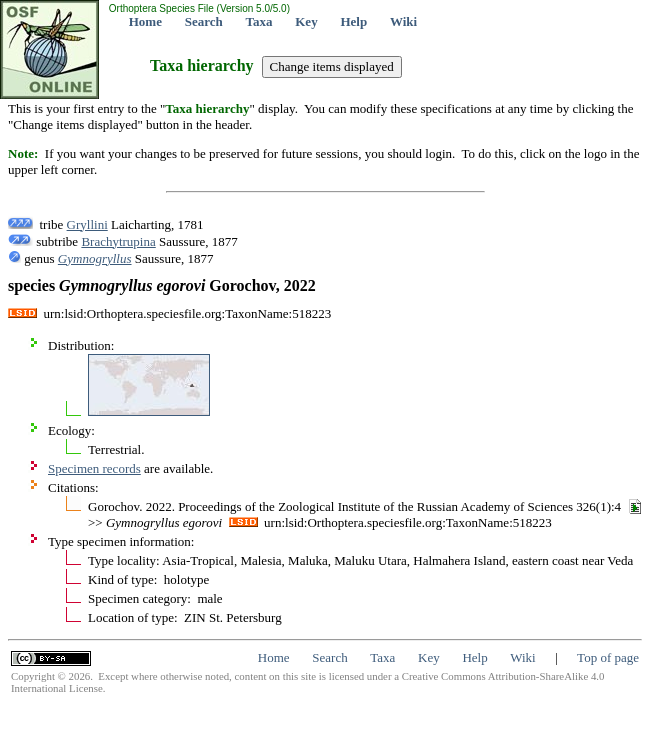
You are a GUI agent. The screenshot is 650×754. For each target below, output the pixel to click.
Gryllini (87, 224)
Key (306, 21)
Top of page (608, 657)
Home (145, 21)
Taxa (259, 21)
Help (353, 21)
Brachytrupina (118, 241)
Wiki (403, 21)
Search (204, 21)
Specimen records (94, 468)
